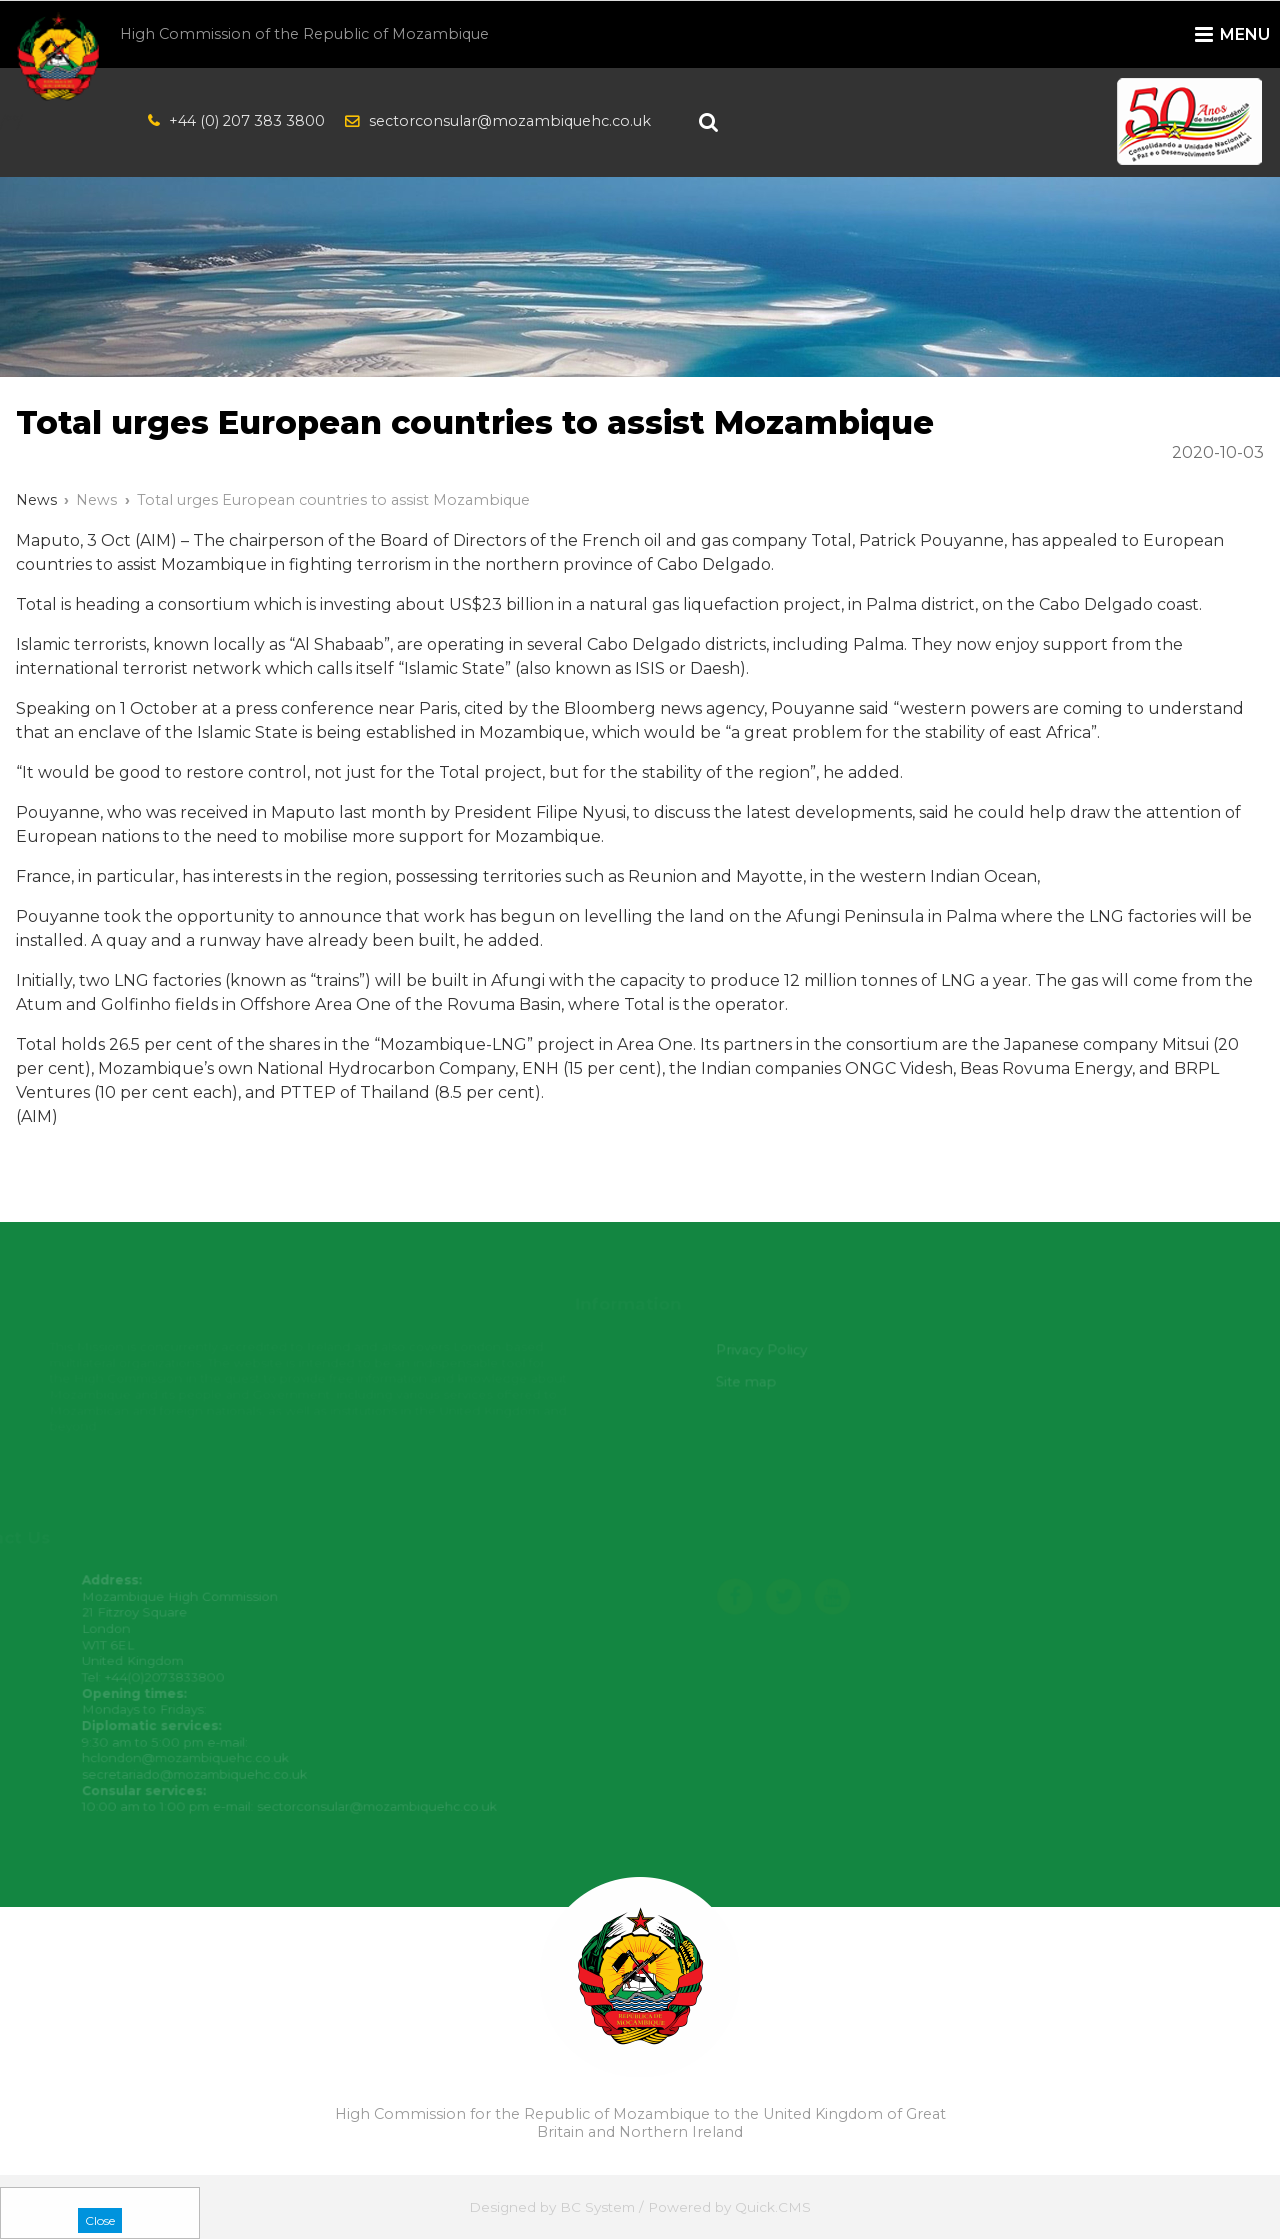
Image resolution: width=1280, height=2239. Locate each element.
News (96, 500)
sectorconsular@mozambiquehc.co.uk (510, 121)
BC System (597, 2207)
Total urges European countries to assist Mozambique (333, 500)
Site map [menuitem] (752, 1382)
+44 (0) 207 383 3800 (247, 121)
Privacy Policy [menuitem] (767, 1350)
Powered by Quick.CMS (729, 2207)
